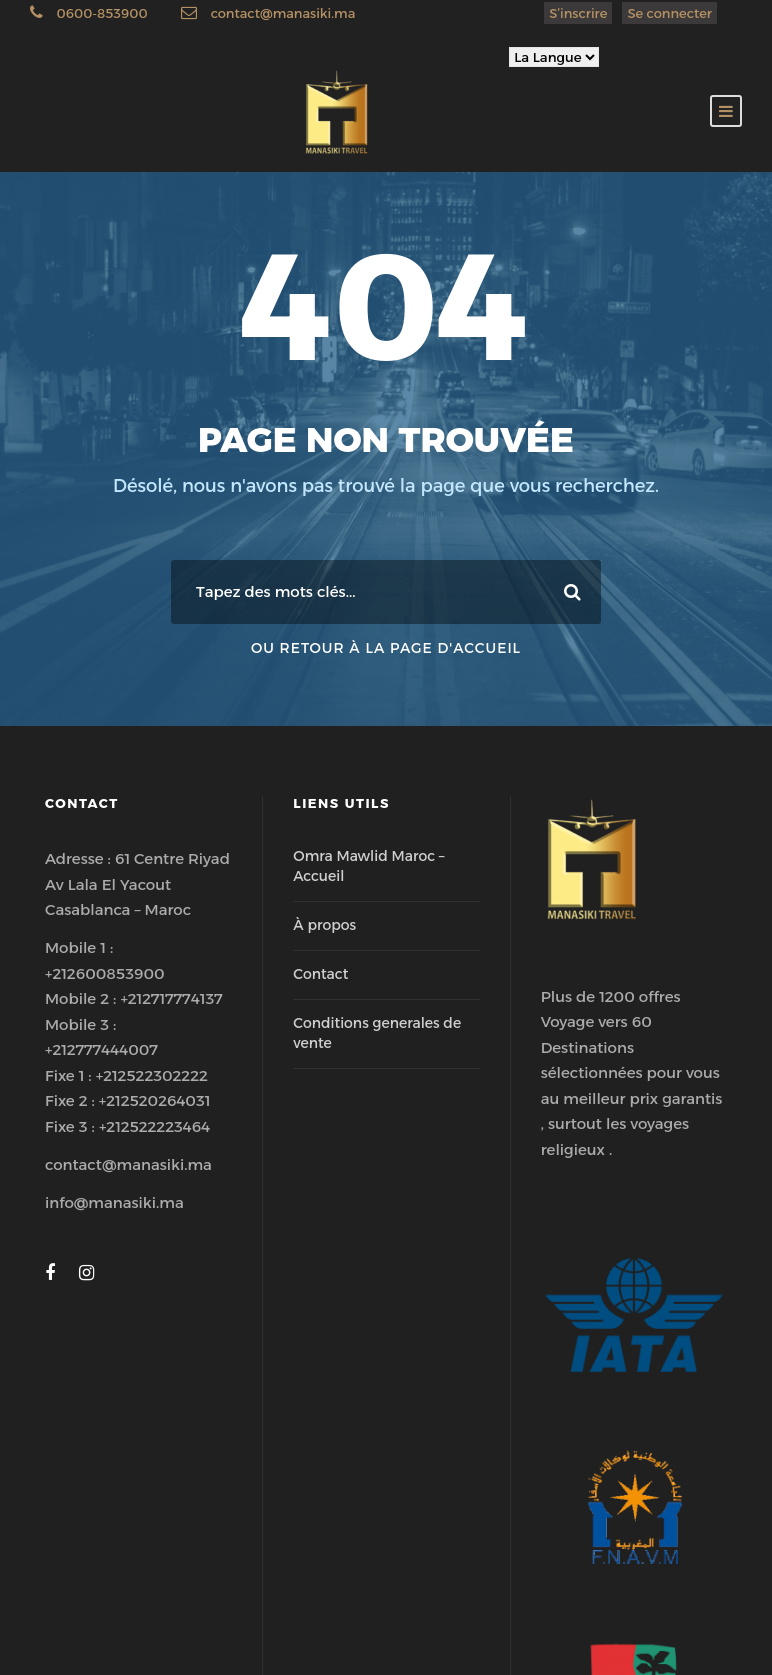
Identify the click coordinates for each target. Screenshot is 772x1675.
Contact (320, 974)
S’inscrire (578, 13)
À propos (324, 925)
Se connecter (669, 13)
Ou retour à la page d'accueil (386, 648)
